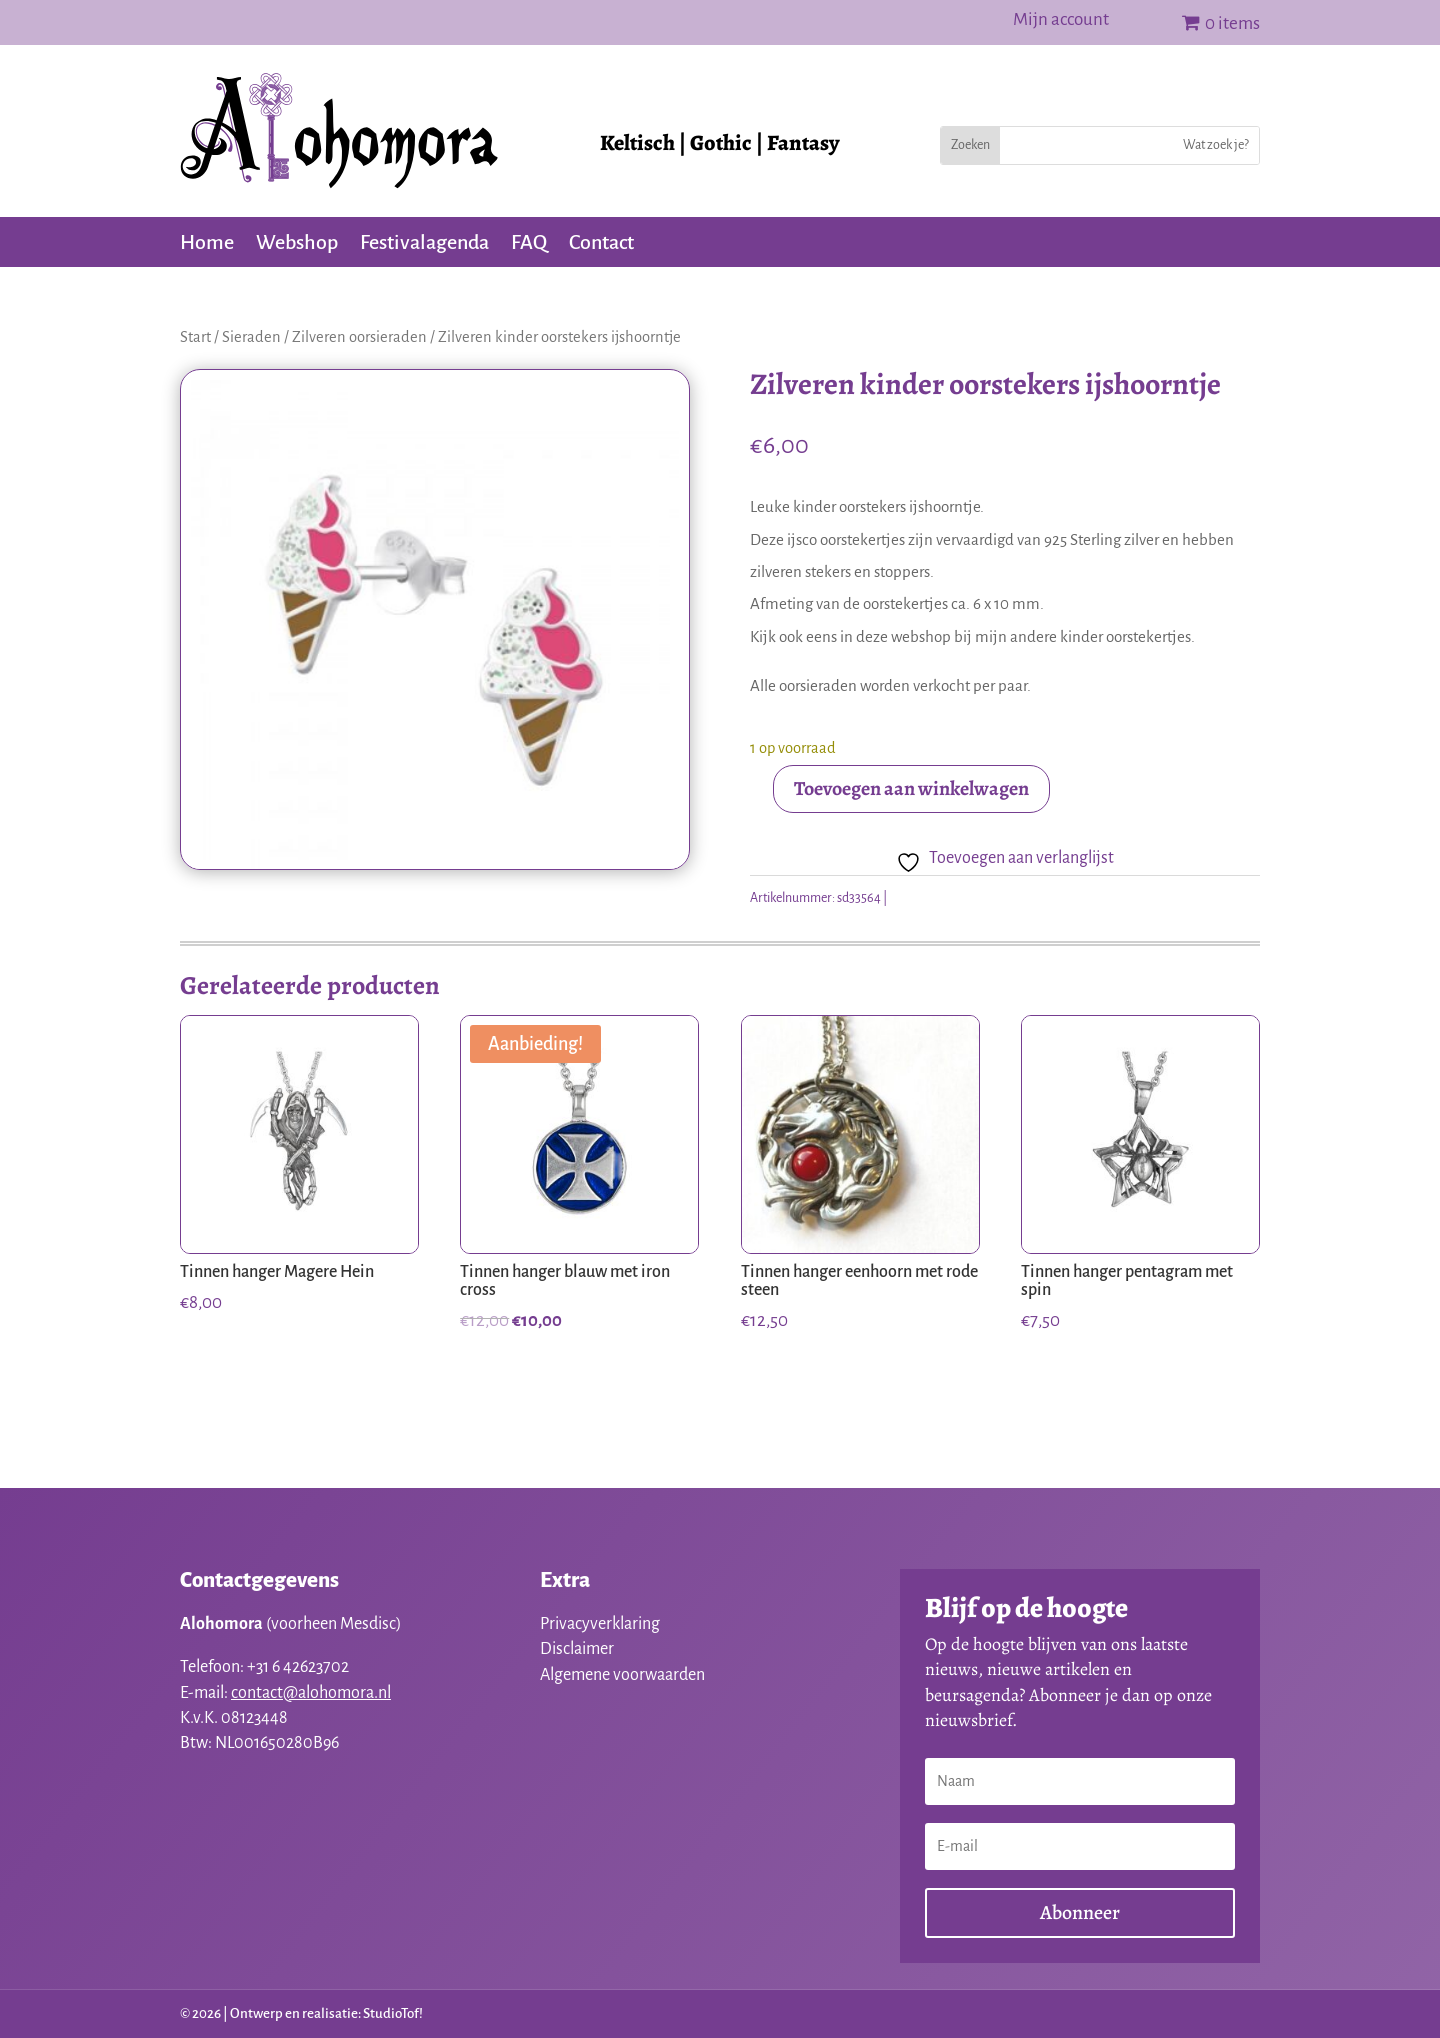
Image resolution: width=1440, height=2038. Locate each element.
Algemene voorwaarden (622, 1675)
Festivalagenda (424, 244)
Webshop (297, 244)
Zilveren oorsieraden (359, 337)
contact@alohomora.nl (311, 1693)
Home (207, 244)
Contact (601, 244)
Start (195, 337)
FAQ (529, 244)
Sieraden (251, 337)
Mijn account (1061, 21)
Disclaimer (577, 1649)
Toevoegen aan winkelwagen (911, 788)
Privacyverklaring (600, 1624)
